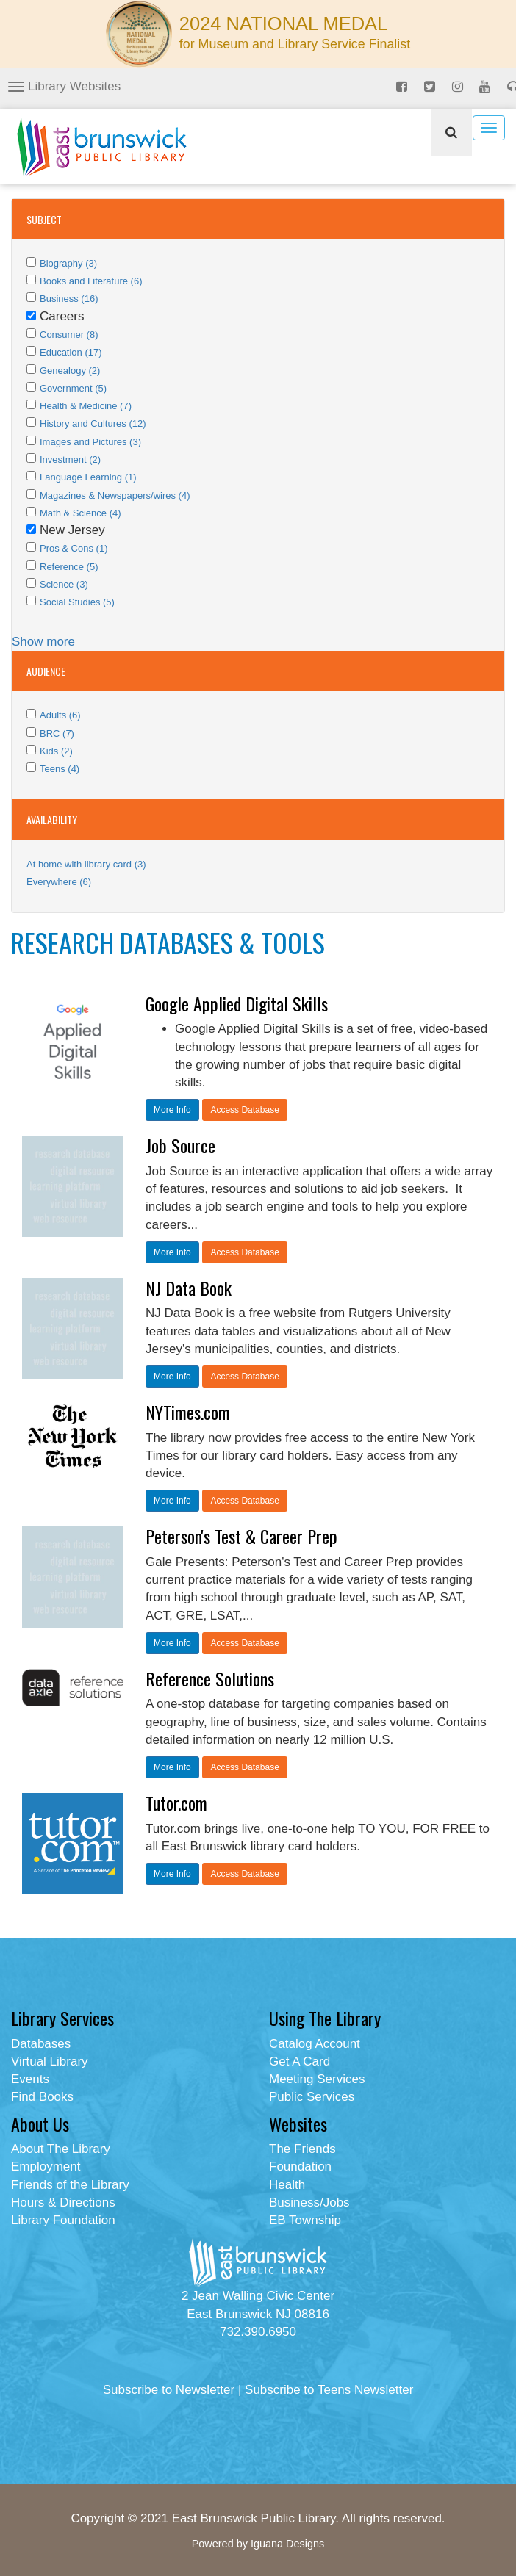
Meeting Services (317, 2079)
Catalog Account (314, 2044)
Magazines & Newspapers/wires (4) (115, 495)
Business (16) (69, 298)
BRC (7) (57, 733)
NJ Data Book (189, 1287)
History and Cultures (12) (93, 423)
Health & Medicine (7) (86, 405)
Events (30, 2079)
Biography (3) (68, 263)
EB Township (305, 2220)
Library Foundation (63, 2220)
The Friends (302, 2149)
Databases (41, 2044)
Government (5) (73, 388)
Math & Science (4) (80, 513)
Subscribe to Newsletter (169, 2390)
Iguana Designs (287, 2544)
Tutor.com (176, 1802)
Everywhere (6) (58, 881)
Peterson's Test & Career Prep (241, 1536)
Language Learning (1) (88, 477)
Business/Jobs (309, 2202)
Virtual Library (49, 2061)
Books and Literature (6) (91, 280)
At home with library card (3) (86, 864)
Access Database (244, 1110)
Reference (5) (69, 566)
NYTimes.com (188, 1412)
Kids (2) (56, 751)
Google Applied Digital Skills (237, 1003)
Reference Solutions (210, 1678)
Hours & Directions (63, 2202)
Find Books (42, 2097)
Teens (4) (59, 768)
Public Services (311, 2097)
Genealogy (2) (70, 370)
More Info (172, 1110)
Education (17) (71, 352)
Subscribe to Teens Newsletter (329, 2390)
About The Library (60, 2149)
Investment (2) (70, 459)
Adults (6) (60, 715)
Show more (43, 642)
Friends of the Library (70, 2185)
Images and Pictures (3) (90, 441)
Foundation (300, 2166)
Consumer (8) (69, 334)
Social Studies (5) (77, 601)
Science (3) (64, 584)
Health (287, 2185)
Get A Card (299, 2061)
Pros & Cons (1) (73, 548)
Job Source (180, 1145)
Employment (45, 2166)
